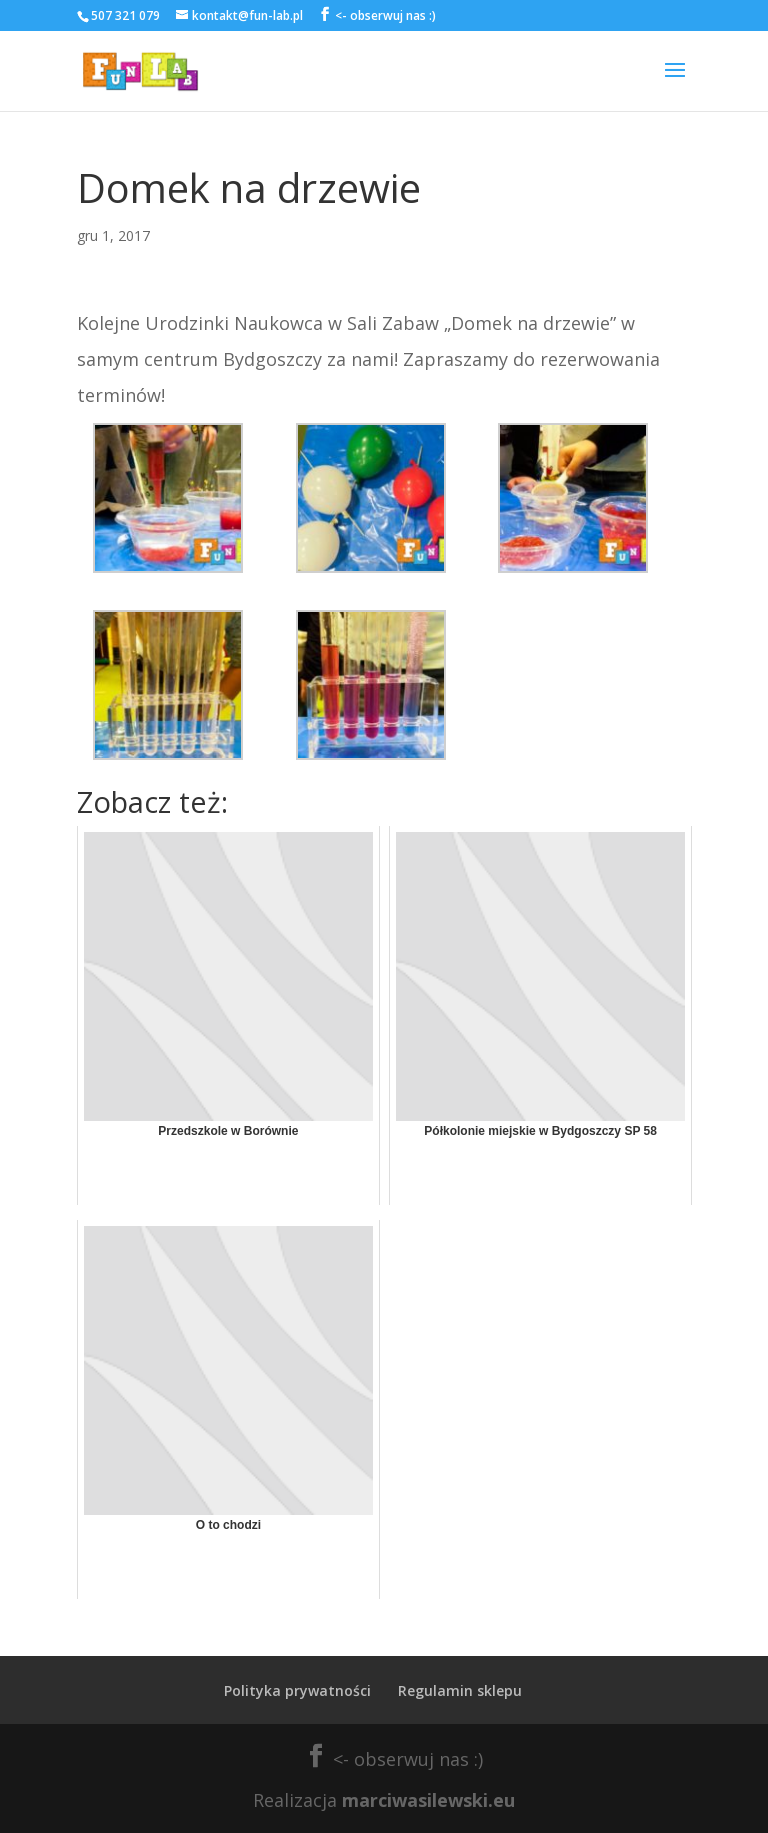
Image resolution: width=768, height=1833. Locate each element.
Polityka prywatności (297, 1690)
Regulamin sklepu (460, 1690)
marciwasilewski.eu (428, 1800)
